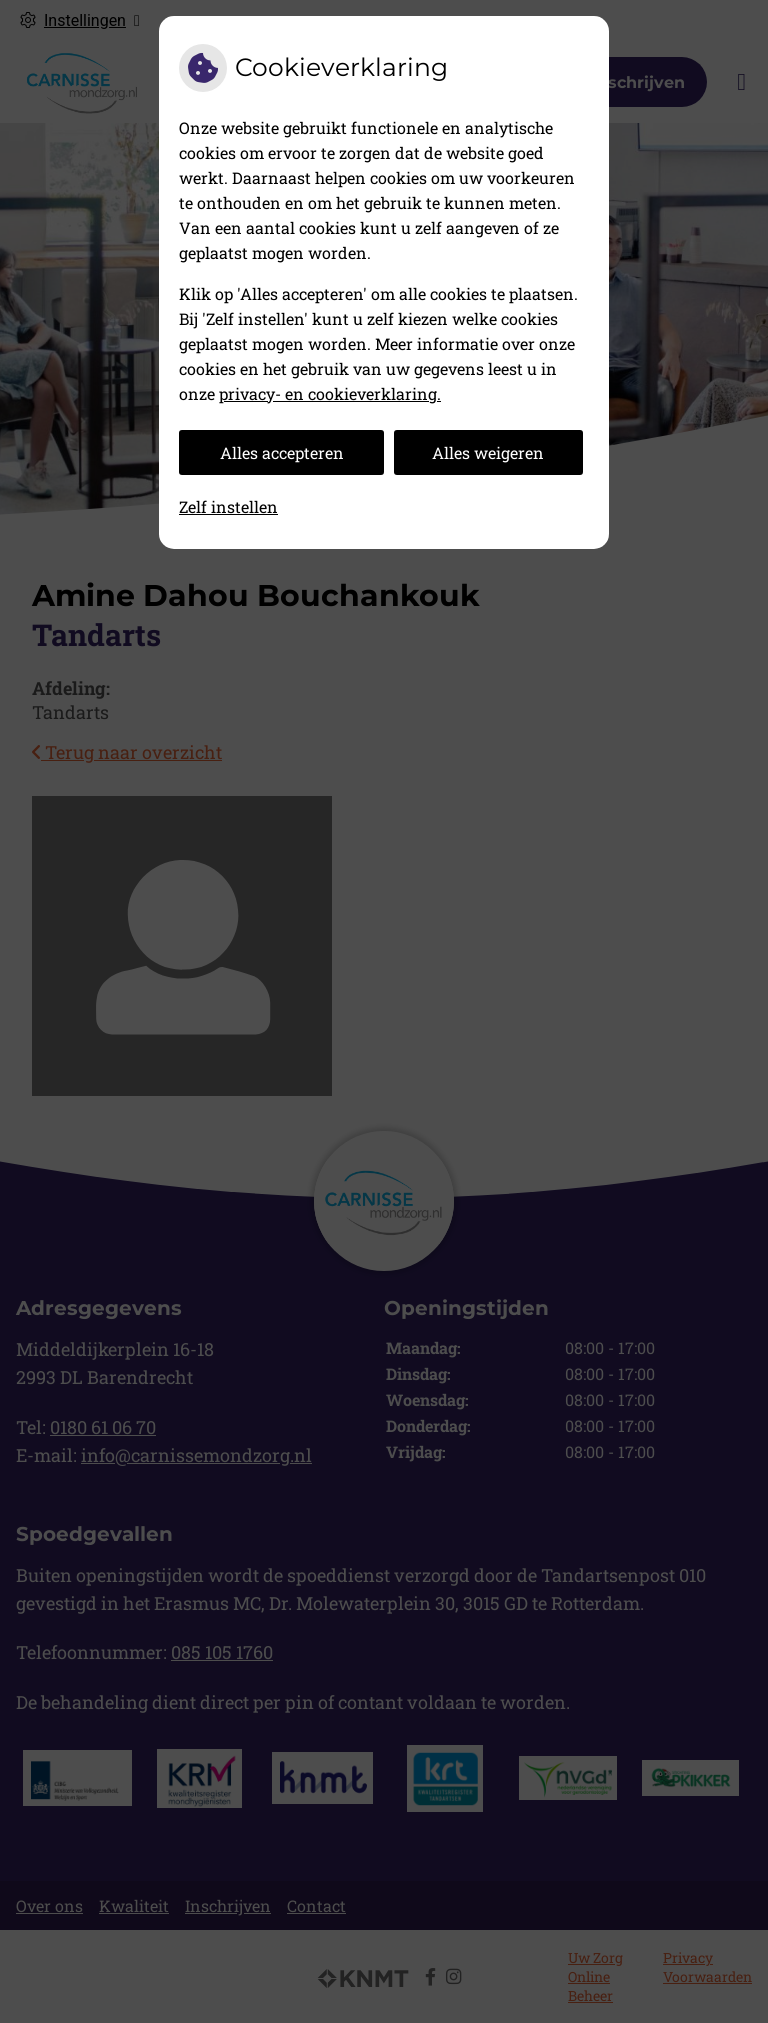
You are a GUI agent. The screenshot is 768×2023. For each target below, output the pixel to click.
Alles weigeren (488, 452)
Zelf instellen (228, 506)
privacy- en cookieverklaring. (330, 393)
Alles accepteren (282, 452)
